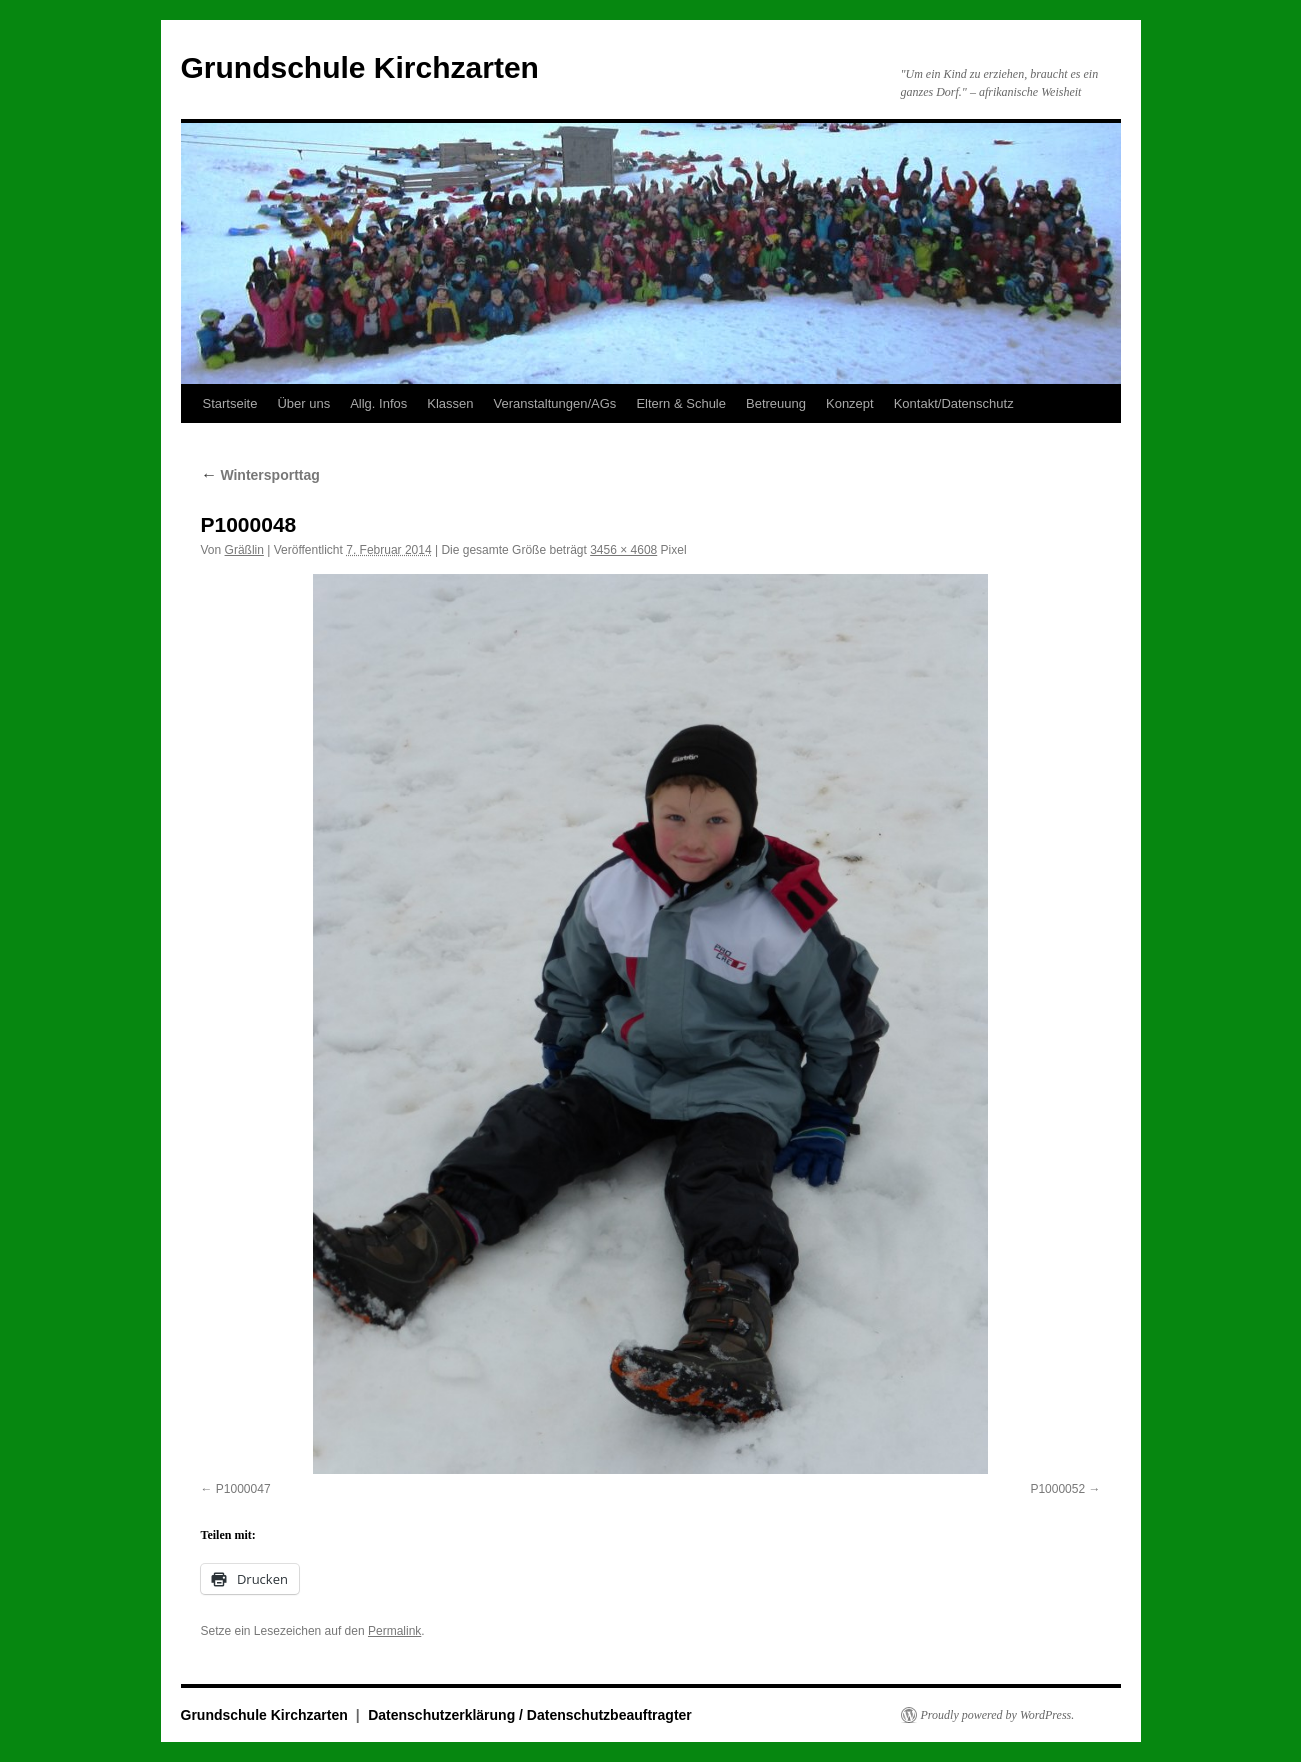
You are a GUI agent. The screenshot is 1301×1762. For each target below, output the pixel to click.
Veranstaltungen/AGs (555, 403)
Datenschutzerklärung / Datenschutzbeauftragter (530, 1715)
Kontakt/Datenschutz (954, 403)
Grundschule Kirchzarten (360, 67)
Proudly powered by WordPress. (998, 1715)
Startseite (230, 403)
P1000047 (243, 1489)
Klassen (450, 403)
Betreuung (776, 403)
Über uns (303, 403)
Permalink (394, 1631)
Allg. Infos (378, 403)
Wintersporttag (260, 475)
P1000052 (1057, 1489)
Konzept (850, 403)
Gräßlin (244, 550)
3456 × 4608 (623, 550)
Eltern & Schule (681, 403)
